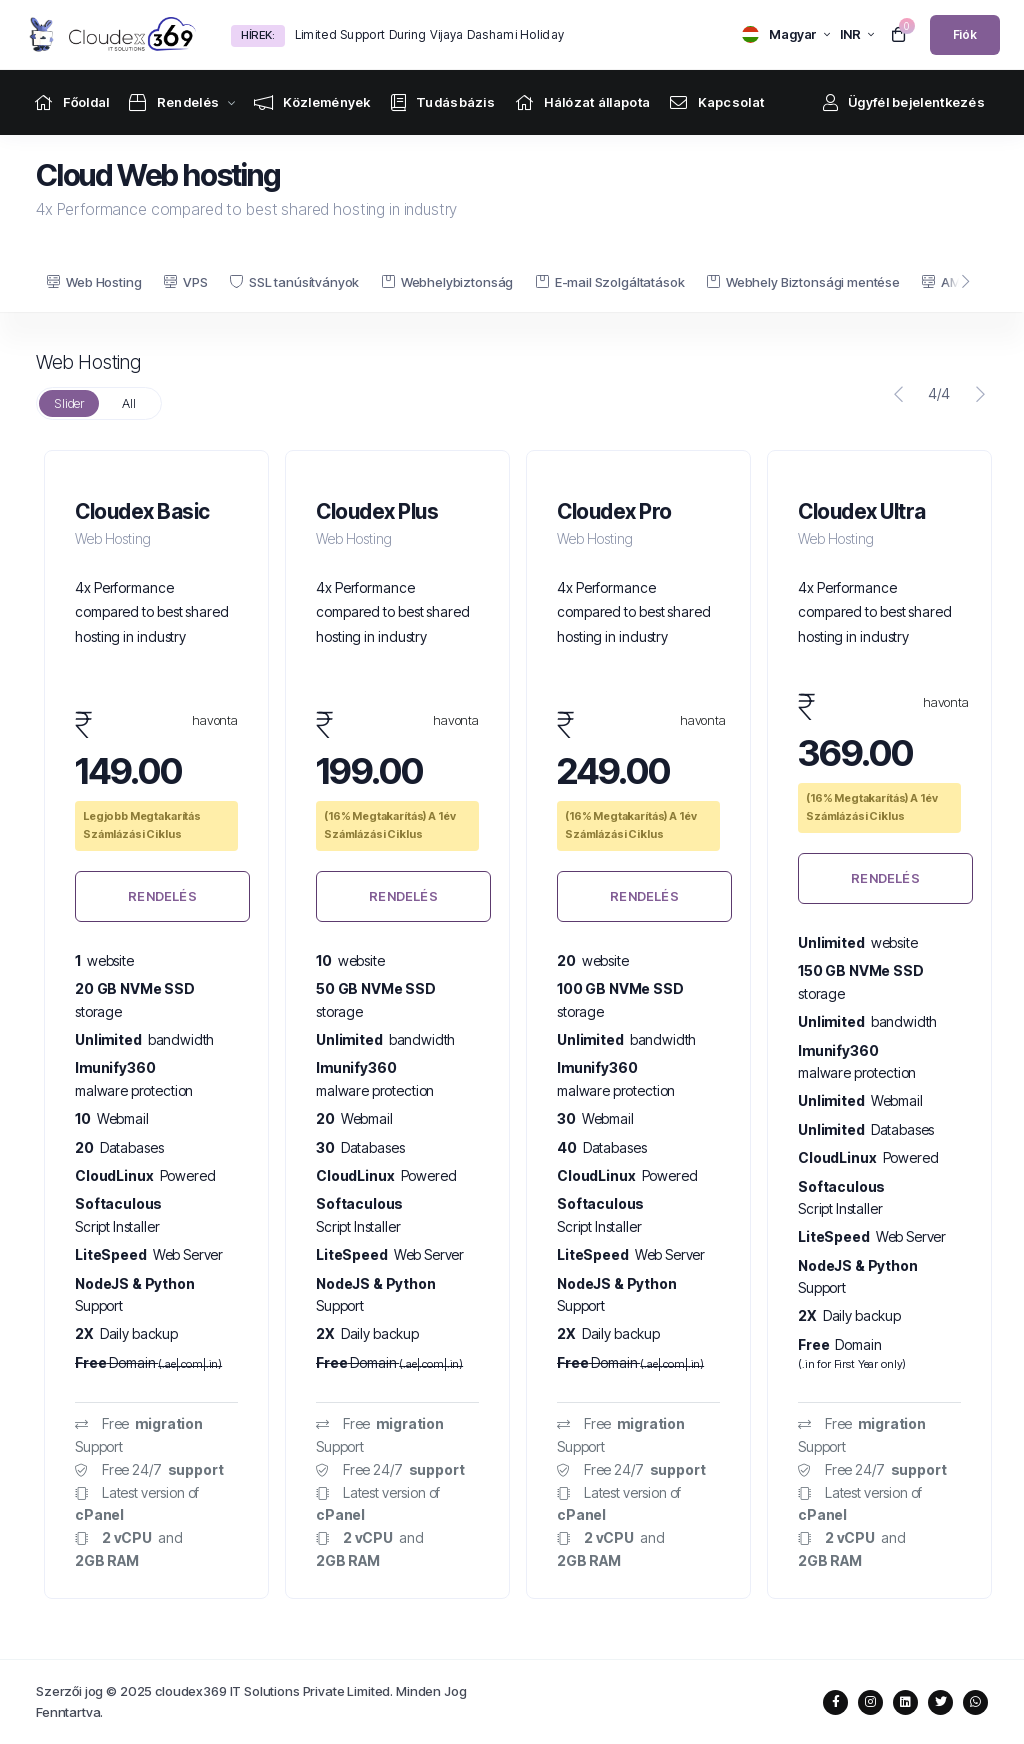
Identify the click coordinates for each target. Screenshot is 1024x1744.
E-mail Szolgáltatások (610, 282)
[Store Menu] (174, 102)
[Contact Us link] (717, 102)
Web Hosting (94, 282)
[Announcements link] (312, 102)
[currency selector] (856, 34)
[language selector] (786, 34)
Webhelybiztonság (448, 282)
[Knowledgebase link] (443, 102)
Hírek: (258, 35)
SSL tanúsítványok (294, 282)
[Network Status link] (582, 102)
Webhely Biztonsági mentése (803, 282)
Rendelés (162, 896)
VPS (186, 282)
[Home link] (71, 102)
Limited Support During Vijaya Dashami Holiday (430, 34)
